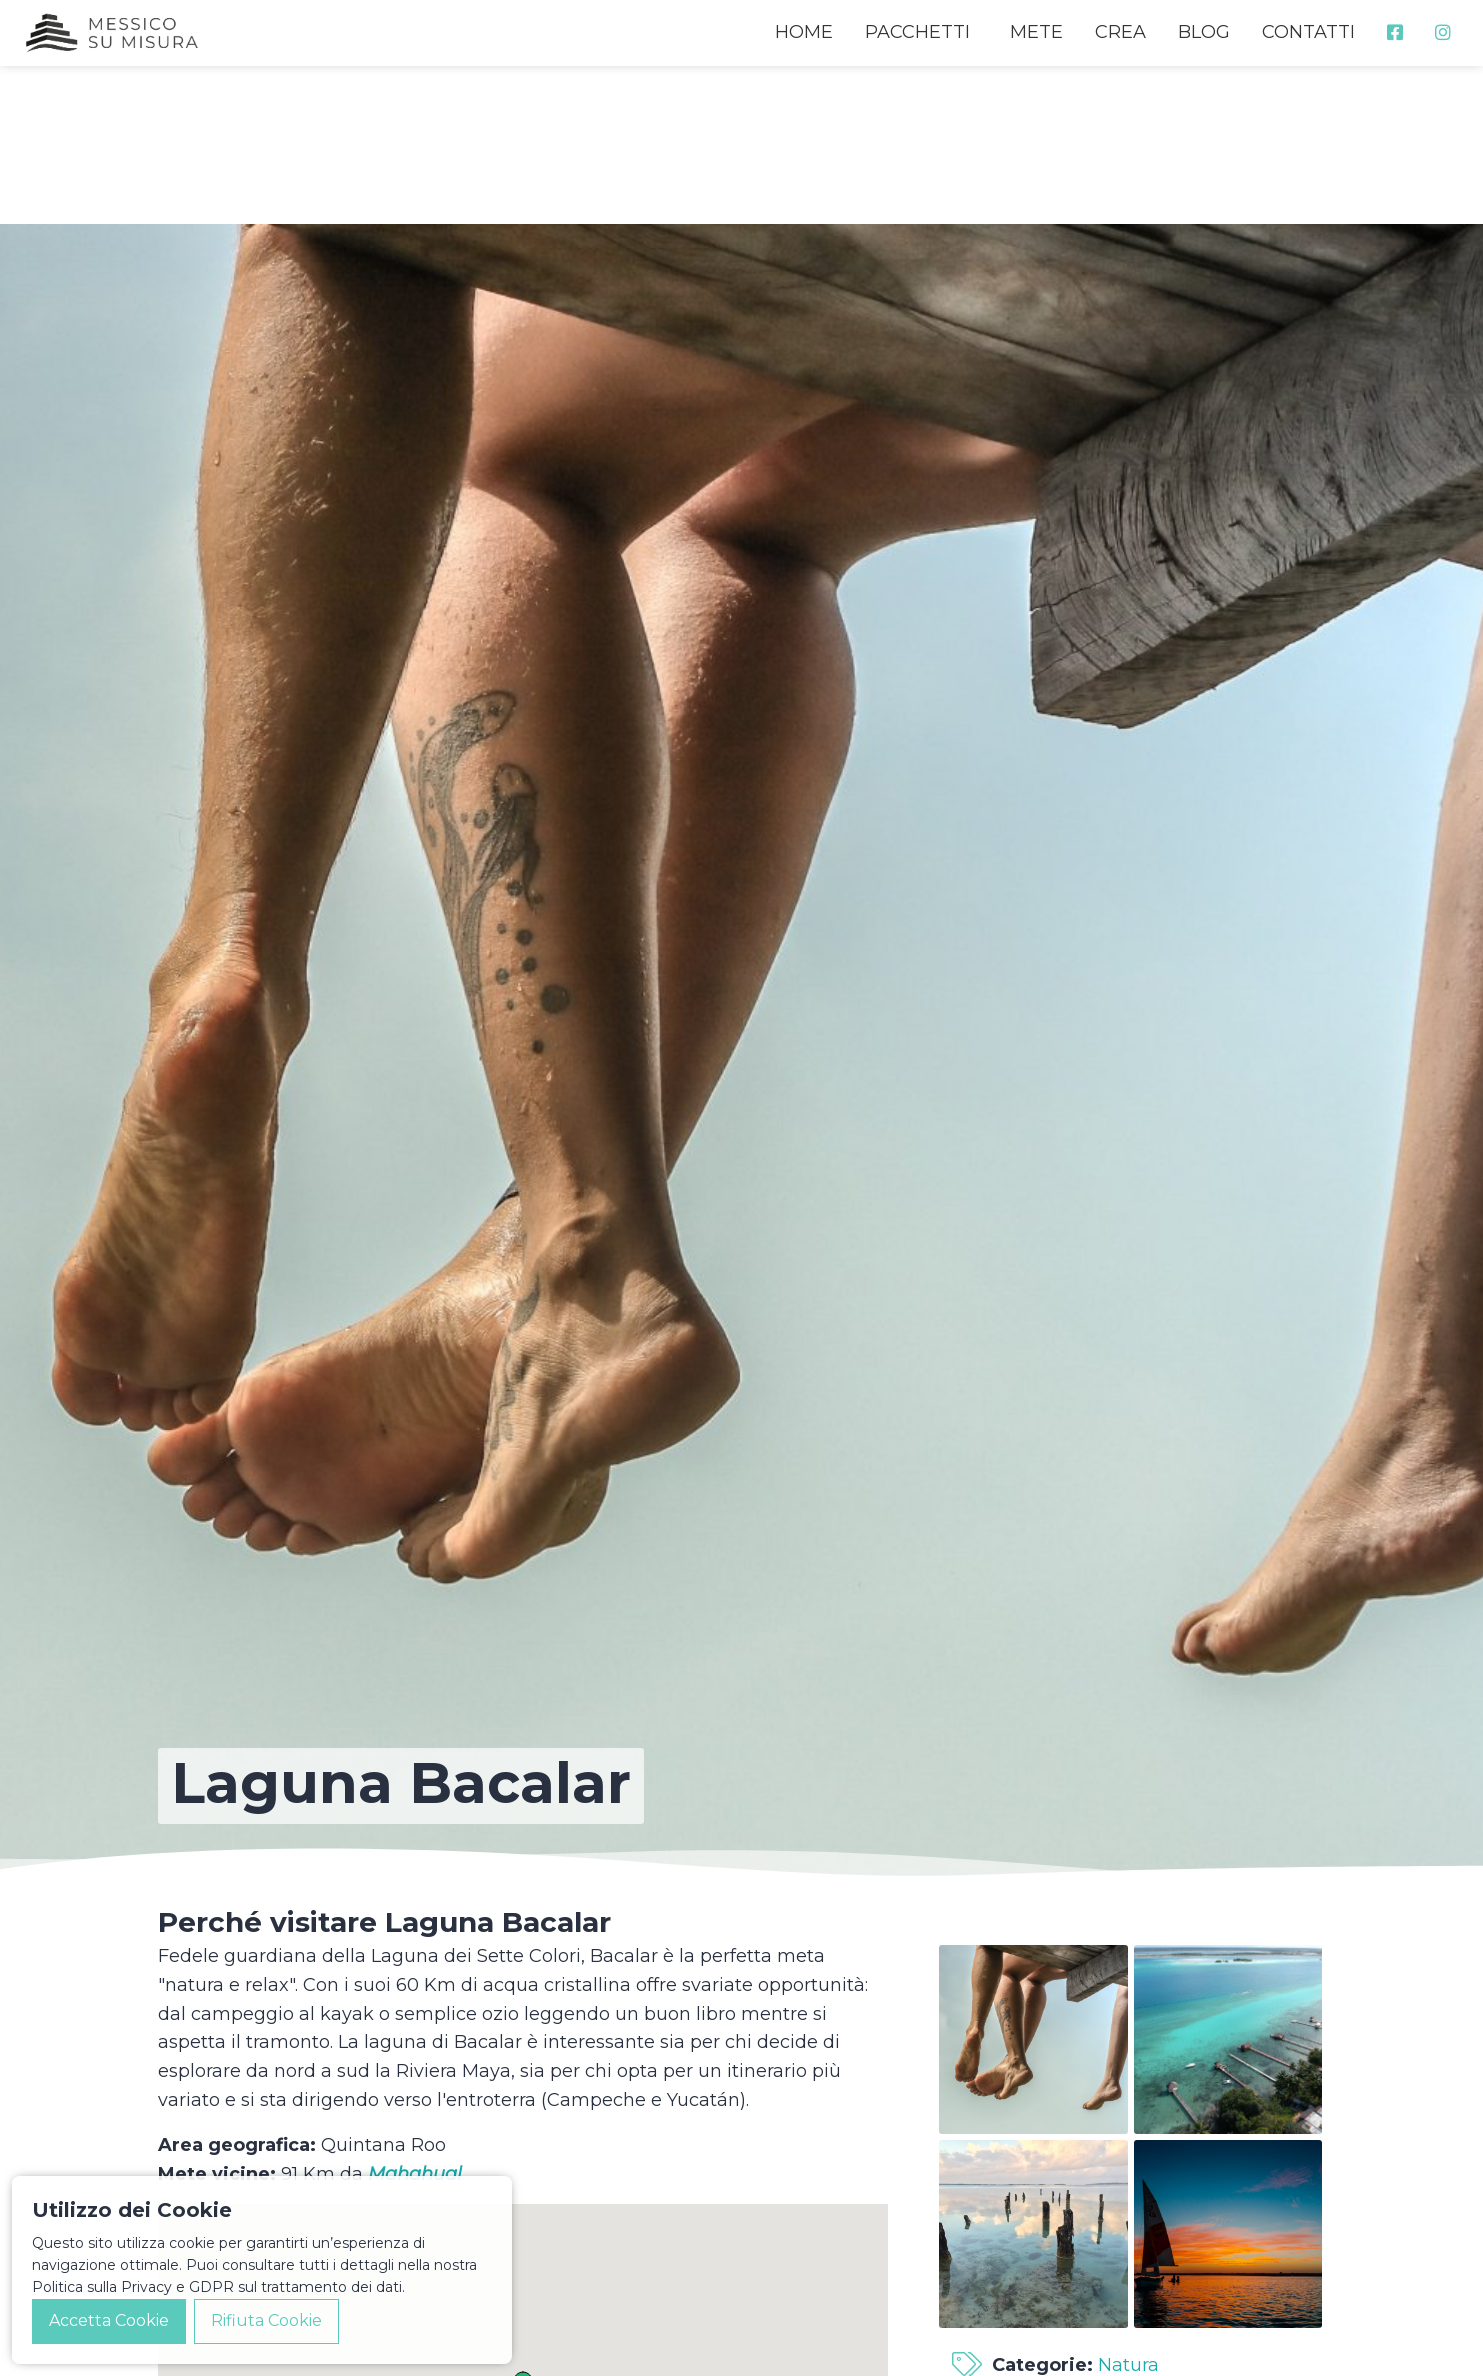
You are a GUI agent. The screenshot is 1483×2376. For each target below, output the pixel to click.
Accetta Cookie (109, 2320)
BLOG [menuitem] (1204, 32)
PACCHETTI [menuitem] (917, 32)
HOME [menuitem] (804, 32)
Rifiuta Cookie (266, 2320)
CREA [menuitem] (1120, 32)
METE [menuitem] (1036, 32)
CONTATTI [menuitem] (1308, 32)
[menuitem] (1395, 32)
